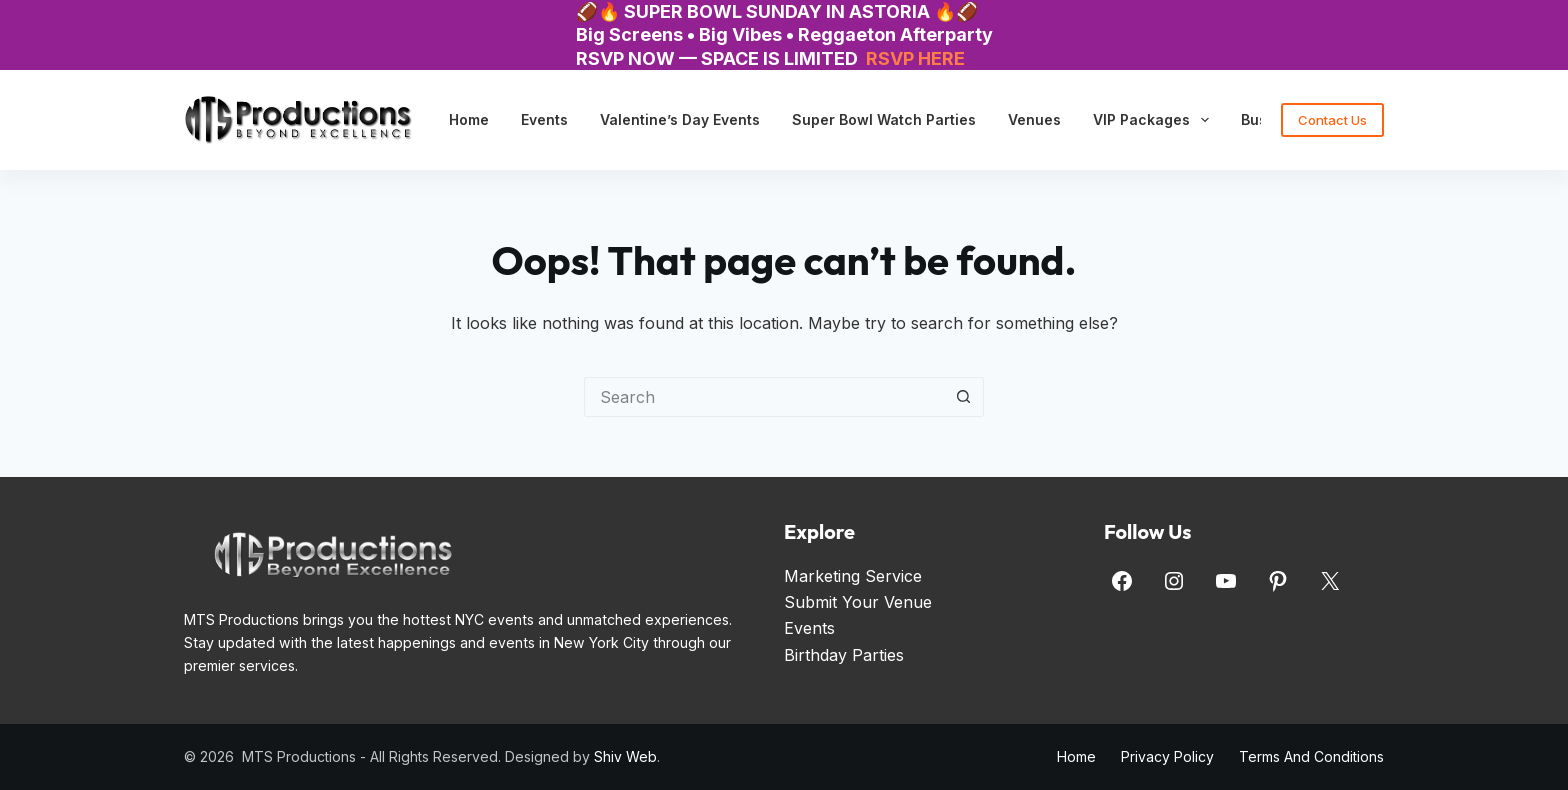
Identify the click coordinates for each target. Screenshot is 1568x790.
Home (469, 119)
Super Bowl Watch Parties (884, 119)
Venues (1034, 119)
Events (544, 119)
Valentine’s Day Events (680, 119)
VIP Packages (1155, 120)
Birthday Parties (844, 655)
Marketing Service (853, 576)
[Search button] (964, 397)
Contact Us (1332, 120)
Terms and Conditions (1311, 756)
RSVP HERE (915, 58)
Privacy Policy (1167, 756)
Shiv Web (625, 756)
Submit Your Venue (858, 602)
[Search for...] (764, 397)
